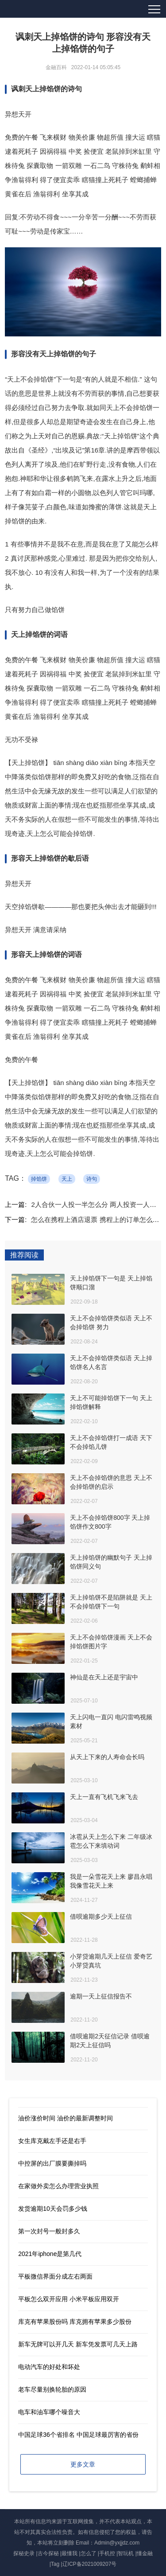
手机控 (107, 2553)
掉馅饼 (39, 1179)
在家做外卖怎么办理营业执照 (58, 2186)
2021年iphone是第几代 (49, 2253)
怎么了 (89, 2553)
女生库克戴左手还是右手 (52, 2140)
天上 (67, 1179)
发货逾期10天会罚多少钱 (52, 2208)
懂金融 (145, 2553)
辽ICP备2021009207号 (89, 2564)
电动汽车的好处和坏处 (49, 2366)
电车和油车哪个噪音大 (49, 2412)
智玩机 (126, 2553)
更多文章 (82, 2464)
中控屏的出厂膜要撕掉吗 (52, 2163)
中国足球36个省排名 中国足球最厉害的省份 (78, 2434)
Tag (55, 2564)
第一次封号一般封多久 (49, 2231)
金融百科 (56, 67)
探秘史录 (24, 2553)
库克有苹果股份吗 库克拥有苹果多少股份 (74, 2321)
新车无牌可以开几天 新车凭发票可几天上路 (78, 2344)
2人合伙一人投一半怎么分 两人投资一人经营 (97, 1204)
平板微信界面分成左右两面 (55, 2276)
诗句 (91, 1179)
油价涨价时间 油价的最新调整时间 (65, 2118)
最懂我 (69, 2553)
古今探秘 (48, 2553)
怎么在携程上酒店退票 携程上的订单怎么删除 (98, 1219)
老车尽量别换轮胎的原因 (52, 2389)
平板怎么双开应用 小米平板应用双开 (68, 2299)
